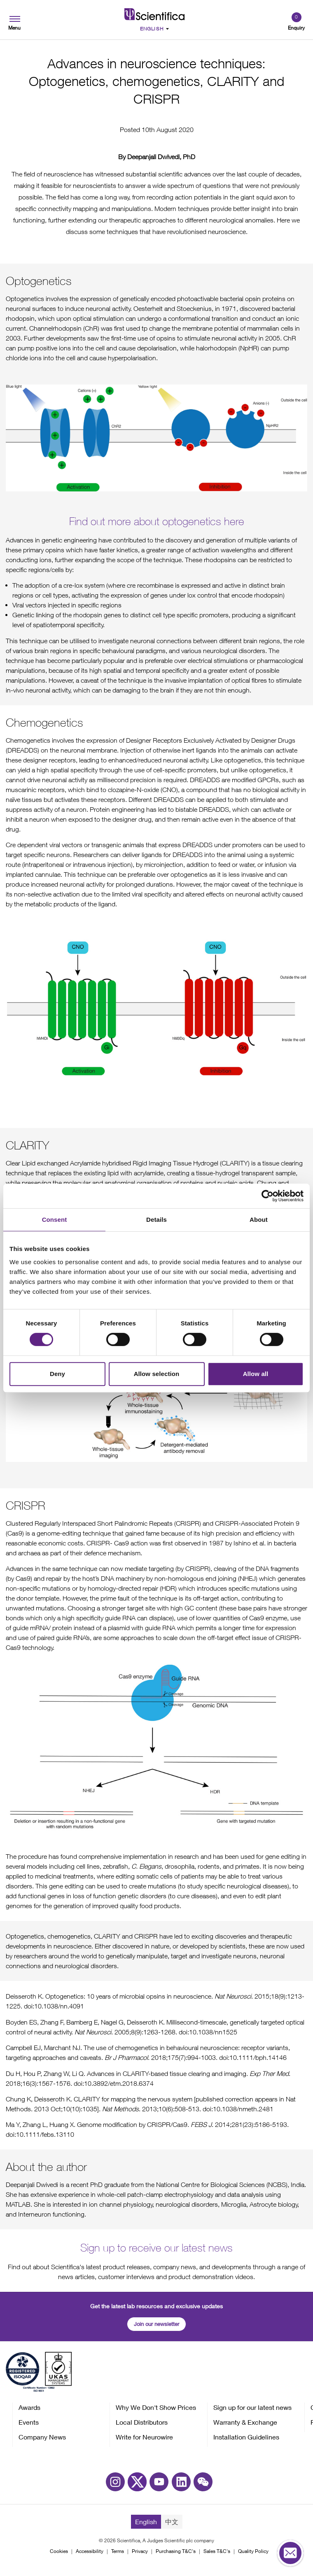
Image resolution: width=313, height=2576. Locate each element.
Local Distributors (142, 2422)
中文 (171, 2521)
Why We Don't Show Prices (156, 2407)
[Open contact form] (290, 2553)
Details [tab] (156, 1219)
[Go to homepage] (154, 14)
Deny (57, 1373)
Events (29, 2422)
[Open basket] (296, 21)
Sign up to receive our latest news (156, 2247)
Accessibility (89, 2551)
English (146, 2521)
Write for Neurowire (144, 2437)
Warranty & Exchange (245, 2422)
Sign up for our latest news (252, 2407)
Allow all (256, 1373)
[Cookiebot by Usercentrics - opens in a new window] (267, 1196)
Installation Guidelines (246, 2437)
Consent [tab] (54, 1219)
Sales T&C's (216, 2551)
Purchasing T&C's (176, 2551)
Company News (42, 2437)
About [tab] (259, 1219)
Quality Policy (253, 2551)
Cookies (59, 2551)
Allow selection (157, 1373)
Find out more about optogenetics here (156, 521)
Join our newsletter (156, 2324)
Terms (117, 2551)
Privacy (140, 2551)
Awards (29, 2407)
